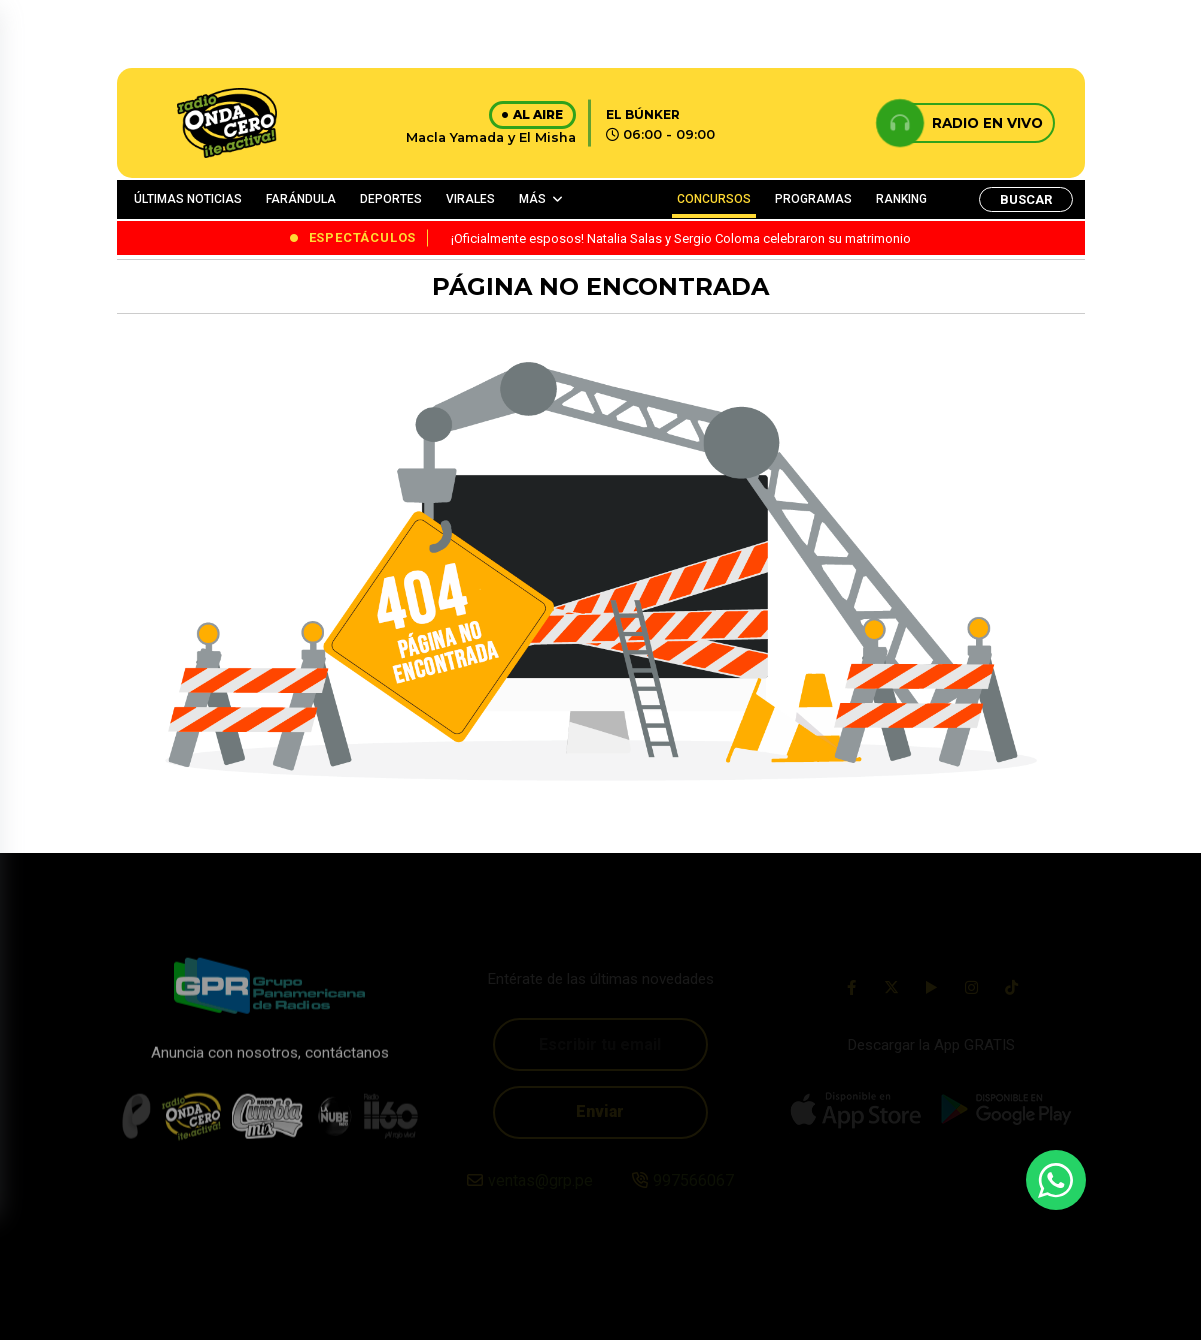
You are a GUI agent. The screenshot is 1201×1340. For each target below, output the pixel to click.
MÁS (532, 199)
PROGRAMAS (813, 199)
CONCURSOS (714, 199)
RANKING (901, 199)
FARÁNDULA (301, 199)
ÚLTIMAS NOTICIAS (188, 199)
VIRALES (470, 199)
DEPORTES (391, 199)
